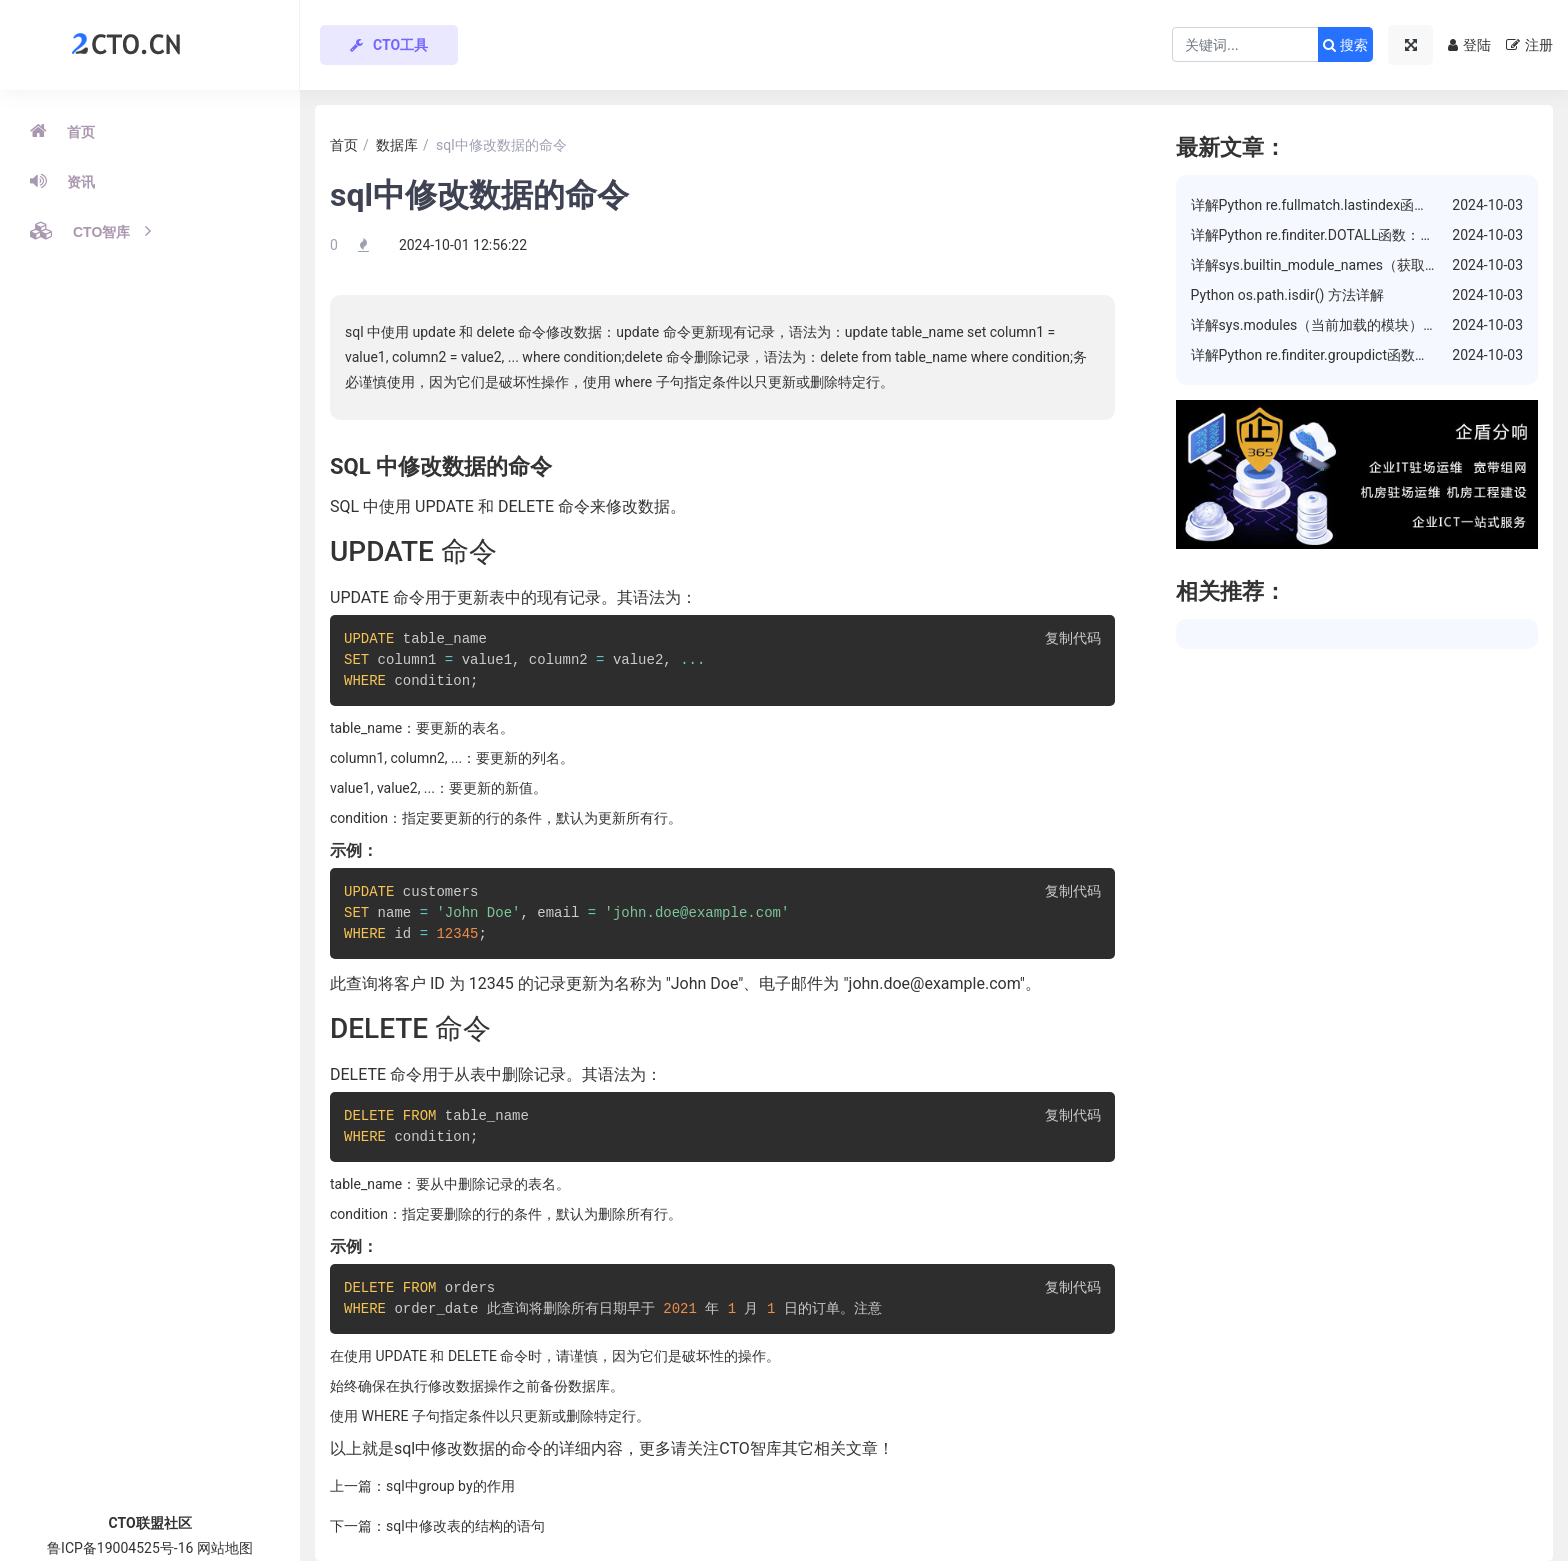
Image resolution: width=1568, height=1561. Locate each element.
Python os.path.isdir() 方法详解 (1287, 295)
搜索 (1345, 45)
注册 (1529, 45)
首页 (62, 131)
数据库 (397, 145)
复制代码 (1073, 639)
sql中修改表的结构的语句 (465, 1526)
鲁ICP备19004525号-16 (120, 1548)
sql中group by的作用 (450, 1486)
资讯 (62, 181)
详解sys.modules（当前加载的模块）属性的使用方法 (1356, 325)
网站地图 (225, 1548)
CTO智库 (90, 231)
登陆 (1469, 45)
